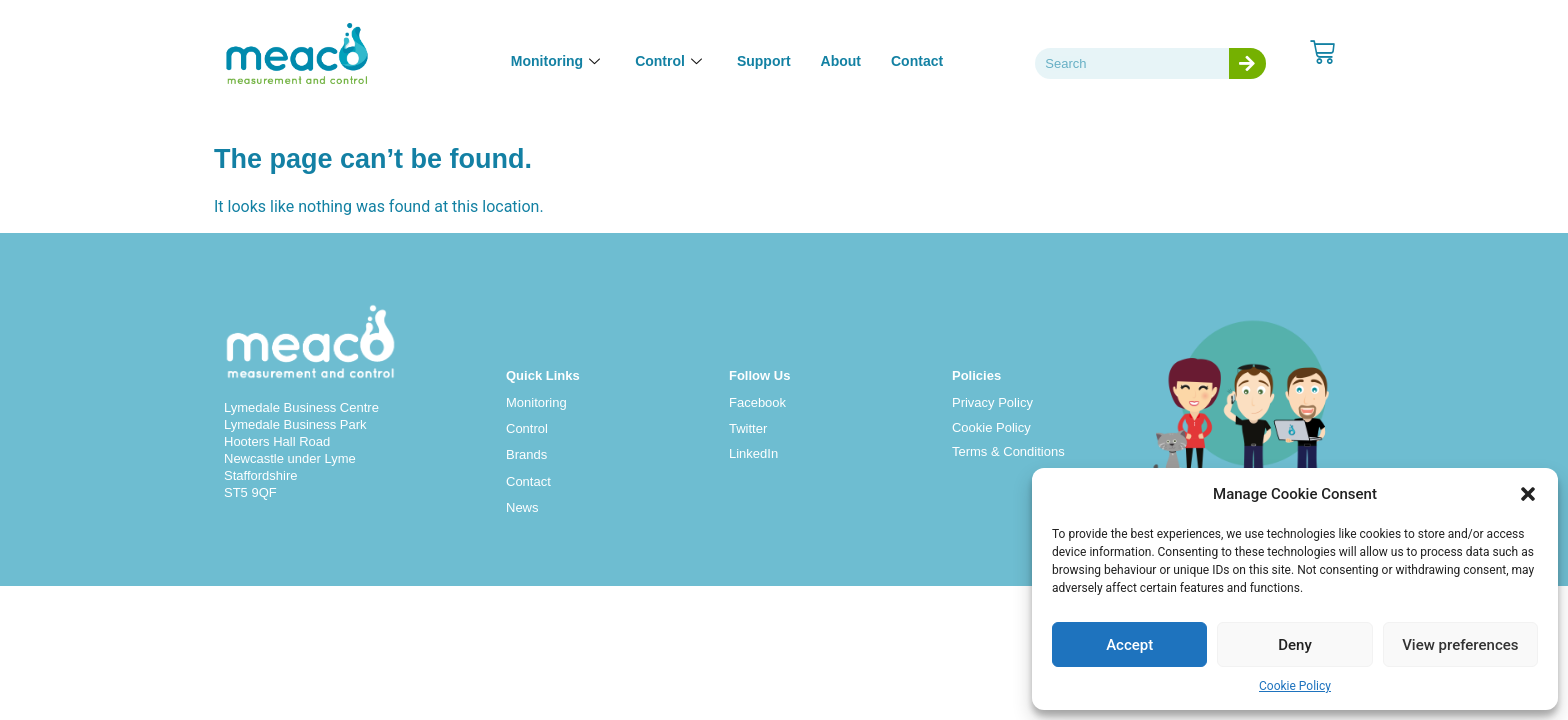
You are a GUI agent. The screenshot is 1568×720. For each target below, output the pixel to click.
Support (764, 61)
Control (527, 428)
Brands (526, 454)
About (841, 61)
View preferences (1460, 645)
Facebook (757, 402)
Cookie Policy (1295, 686)
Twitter (748, 428)
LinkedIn (753, 453)
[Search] (1247, 63)
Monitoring (536, 402)
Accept (1129, 645)
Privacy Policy (992, 402)
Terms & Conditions (1008, 451)
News (522, 507)
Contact (917, 61)
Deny (1295, 645)
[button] (1528, 494)
